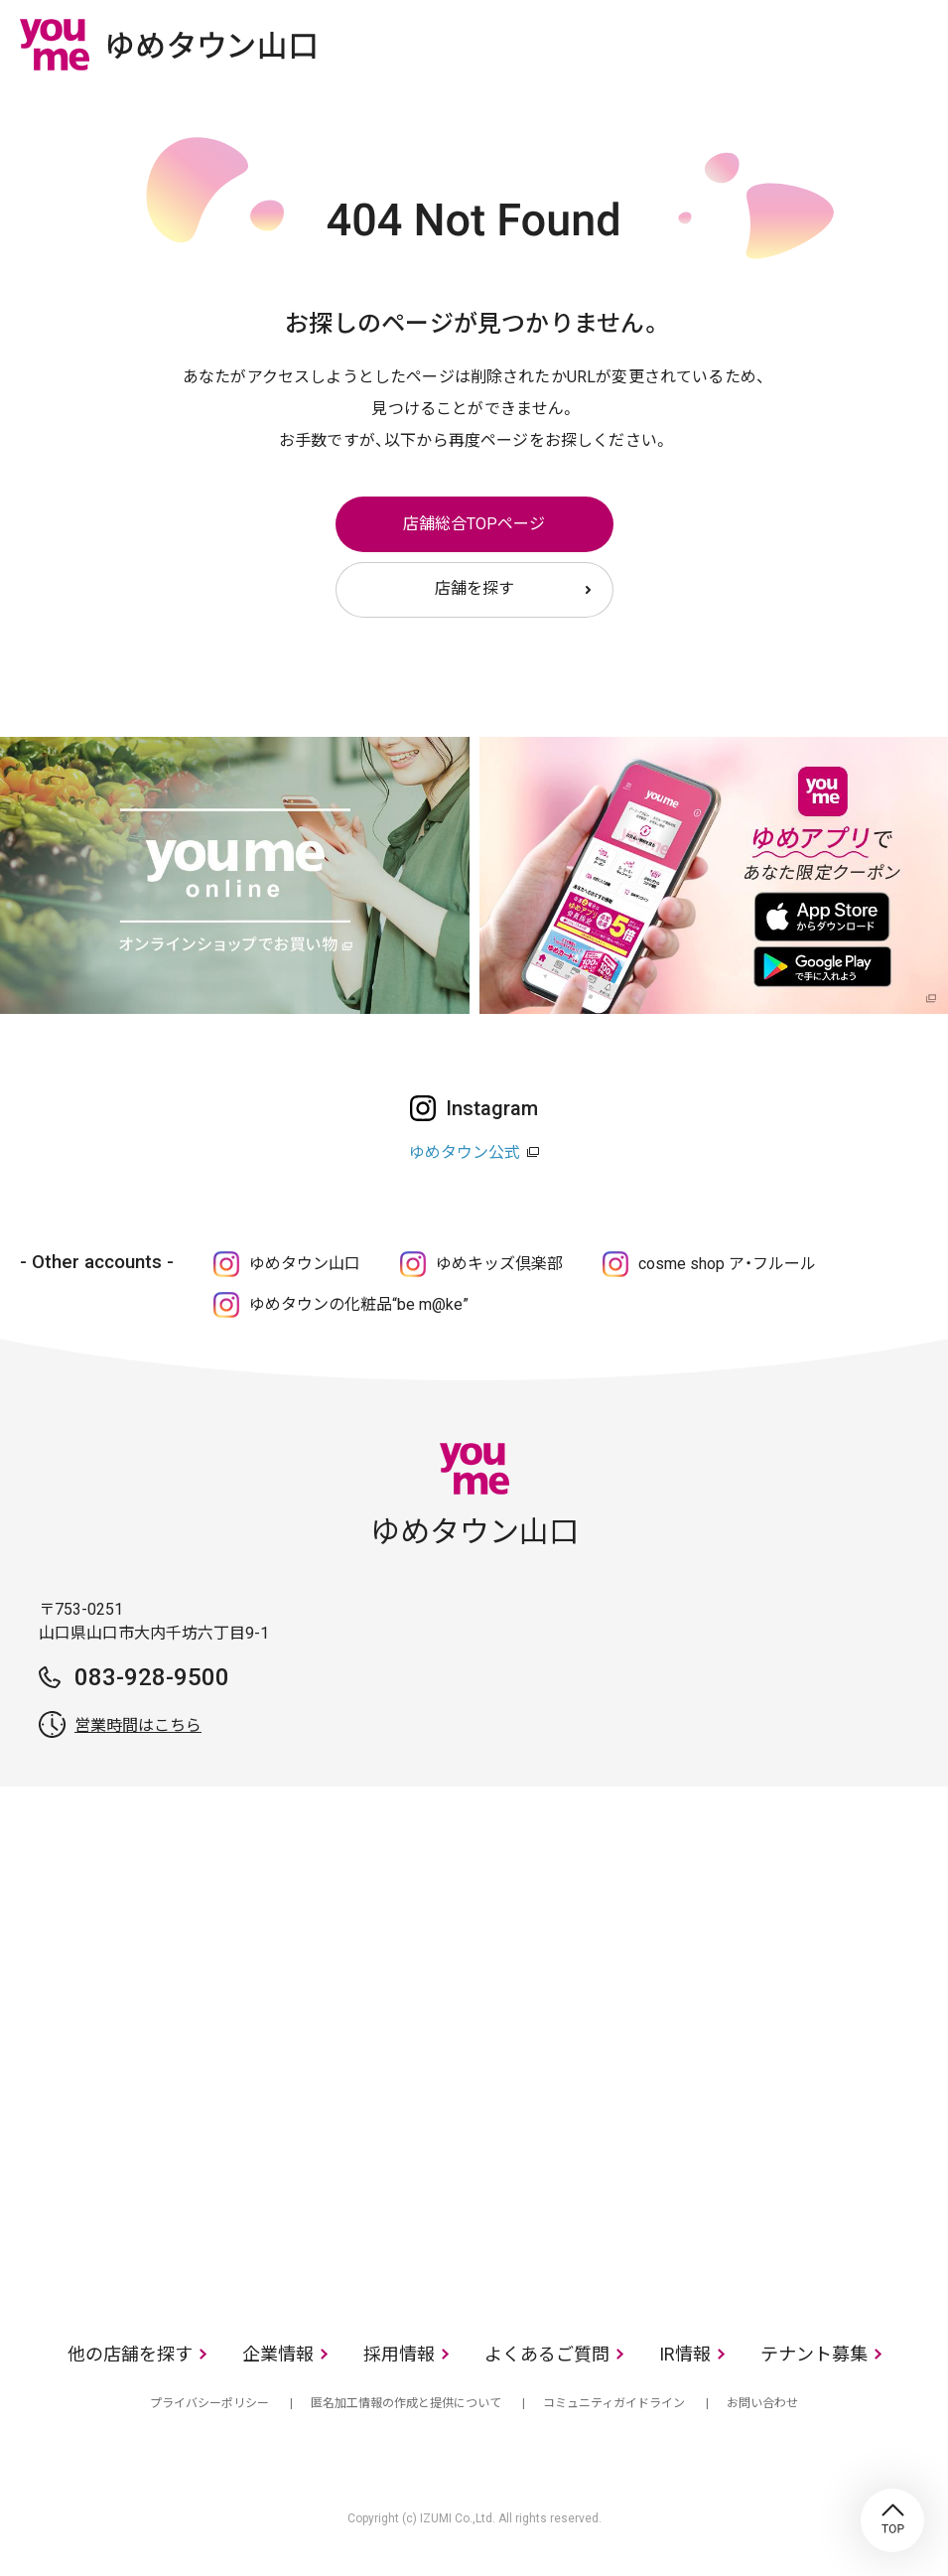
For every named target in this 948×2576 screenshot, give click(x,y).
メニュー (913, 43)
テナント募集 (814, 2354)
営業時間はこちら (138, 1725)
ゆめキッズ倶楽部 (499, 1263)
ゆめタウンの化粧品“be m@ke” (359, 1304)
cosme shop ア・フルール (727, 1263)
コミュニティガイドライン (614, 2403)
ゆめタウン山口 (304, 1263)
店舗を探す (474, 588)
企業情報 (278, 2354)
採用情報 (399, 2354)
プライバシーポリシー (209, 2403)
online (853, 43)
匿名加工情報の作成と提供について (406, 2403)
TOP (892, 2520)
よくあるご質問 (546, 2354)
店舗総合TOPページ (474, 523)
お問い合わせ (762, 2403)
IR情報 (685, 2354)
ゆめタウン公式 (464, 1152)
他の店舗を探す (130, 2354)
